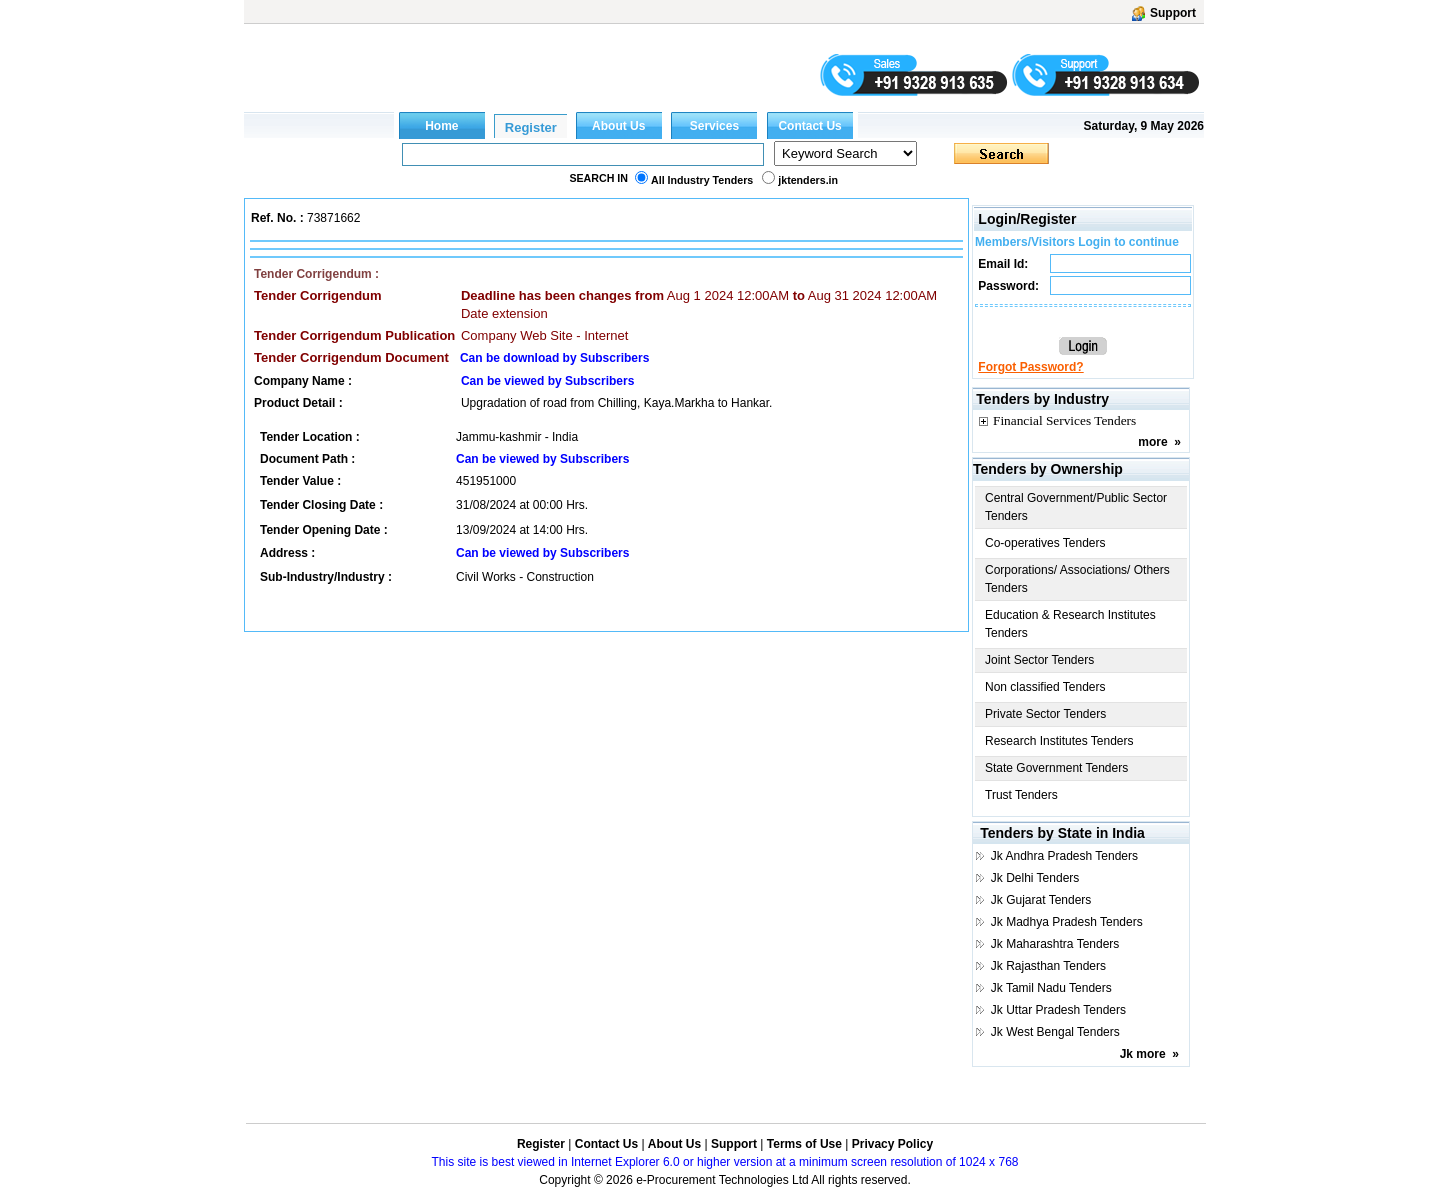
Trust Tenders (1021, 795)
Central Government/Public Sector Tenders (1076, 507)
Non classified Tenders (1045, 687)
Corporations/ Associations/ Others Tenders (1077, 579)
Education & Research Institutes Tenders (1070, 624)
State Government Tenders (1056, 768)
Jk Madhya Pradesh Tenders (1067, 922)
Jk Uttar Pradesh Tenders (1058, 1010)
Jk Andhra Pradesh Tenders (1064, 856)
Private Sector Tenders (1045, 714)
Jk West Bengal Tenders (1055, 1032)
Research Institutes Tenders (1059, 741)
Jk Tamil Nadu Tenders (1051, 988)
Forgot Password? (1030, 367)
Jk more (1143, 1054)
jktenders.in (808, 180)
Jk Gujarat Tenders (1041, 900)
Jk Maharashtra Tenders (1055, 944)
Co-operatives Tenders (1045, 543)
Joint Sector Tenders (1039, 660)
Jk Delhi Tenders (1035, 878)
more (1152, 442)
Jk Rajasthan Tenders (1048, 966)
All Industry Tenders (702, 180)
